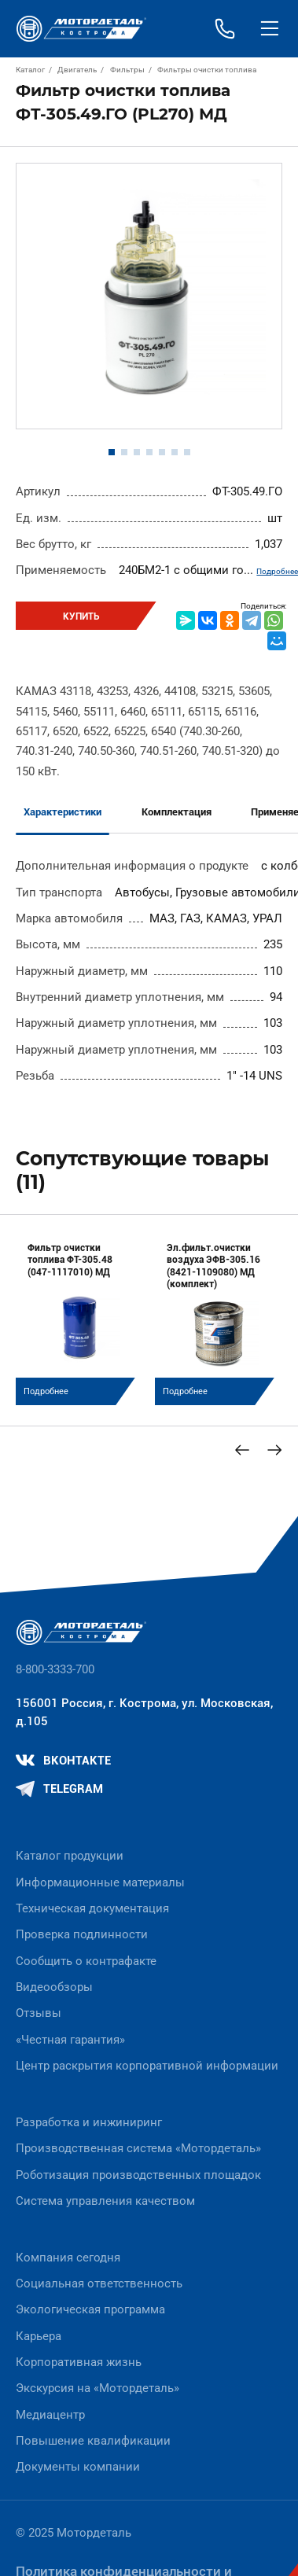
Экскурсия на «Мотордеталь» (97, 2388)
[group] (79, 1318)
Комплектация (177, 812)
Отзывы (38, 2013)
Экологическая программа (90, 2309)
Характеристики (62, 812)
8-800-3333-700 (55, 1669)
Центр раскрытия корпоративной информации (147, 2066)
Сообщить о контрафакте (86, 1961)
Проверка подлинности (82, 1934)
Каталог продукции (69, 1856)
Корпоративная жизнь (79, 2362)
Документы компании (78, 2467)
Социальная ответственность (99, 2283)
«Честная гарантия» (70, 2040)
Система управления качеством (105, 2201)
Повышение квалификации (93, 2441)
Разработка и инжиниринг (89, 2122)
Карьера (38, 2336)
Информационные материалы (100, 1882)
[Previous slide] (242, 1450)
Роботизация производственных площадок (138, 2175)
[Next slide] (274, 1450)
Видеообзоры (54, 1987)
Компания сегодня (68, 2257)
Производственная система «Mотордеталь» (138, 2148)
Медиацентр (50, 2415)
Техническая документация (92, 1908)
